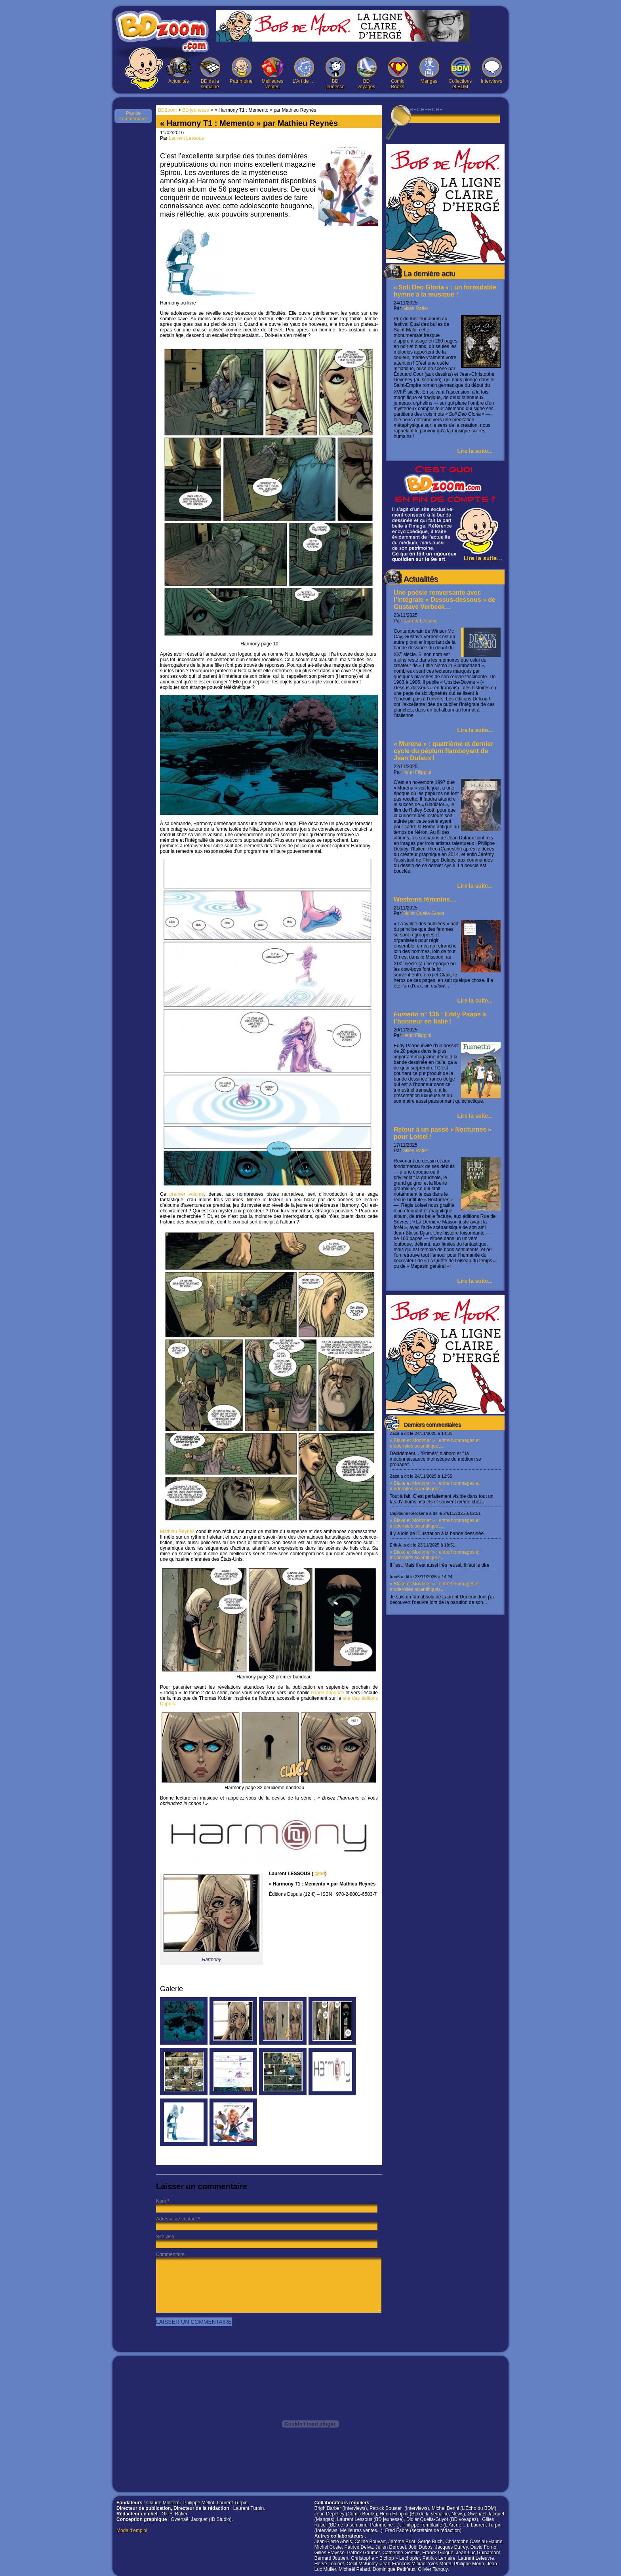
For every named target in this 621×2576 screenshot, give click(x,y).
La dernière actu (429, 274)
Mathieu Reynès (269, 1381)
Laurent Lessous (420, 621)
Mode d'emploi (131, 2530)
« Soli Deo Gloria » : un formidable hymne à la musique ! (445, 291)
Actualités (178, 70)
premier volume (187, 1194)
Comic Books (397, 73)
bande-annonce (327, 1692)
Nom (161, 2201)
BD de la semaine (210, 73)
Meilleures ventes (272, 73)
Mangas (429, 70)
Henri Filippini (416, 772)
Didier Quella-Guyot (423, 913)
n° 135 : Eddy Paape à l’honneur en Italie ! (440, 1018)
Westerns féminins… (425, 899)
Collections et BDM (460, 73)
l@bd (319, 1873)
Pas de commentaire (133, 116)
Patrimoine (241, 70)
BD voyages (366, 73)
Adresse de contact (176, 2219)
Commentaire (170, 2254)
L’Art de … (303, 70)
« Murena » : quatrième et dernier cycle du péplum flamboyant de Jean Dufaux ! (443, 750)
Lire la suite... (475, 451)
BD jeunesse (335, 73)
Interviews (491, 70)
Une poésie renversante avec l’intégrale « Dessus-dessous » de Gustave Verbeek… (444, 599)
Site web (165, 2236)
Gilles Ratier (415, 308)
